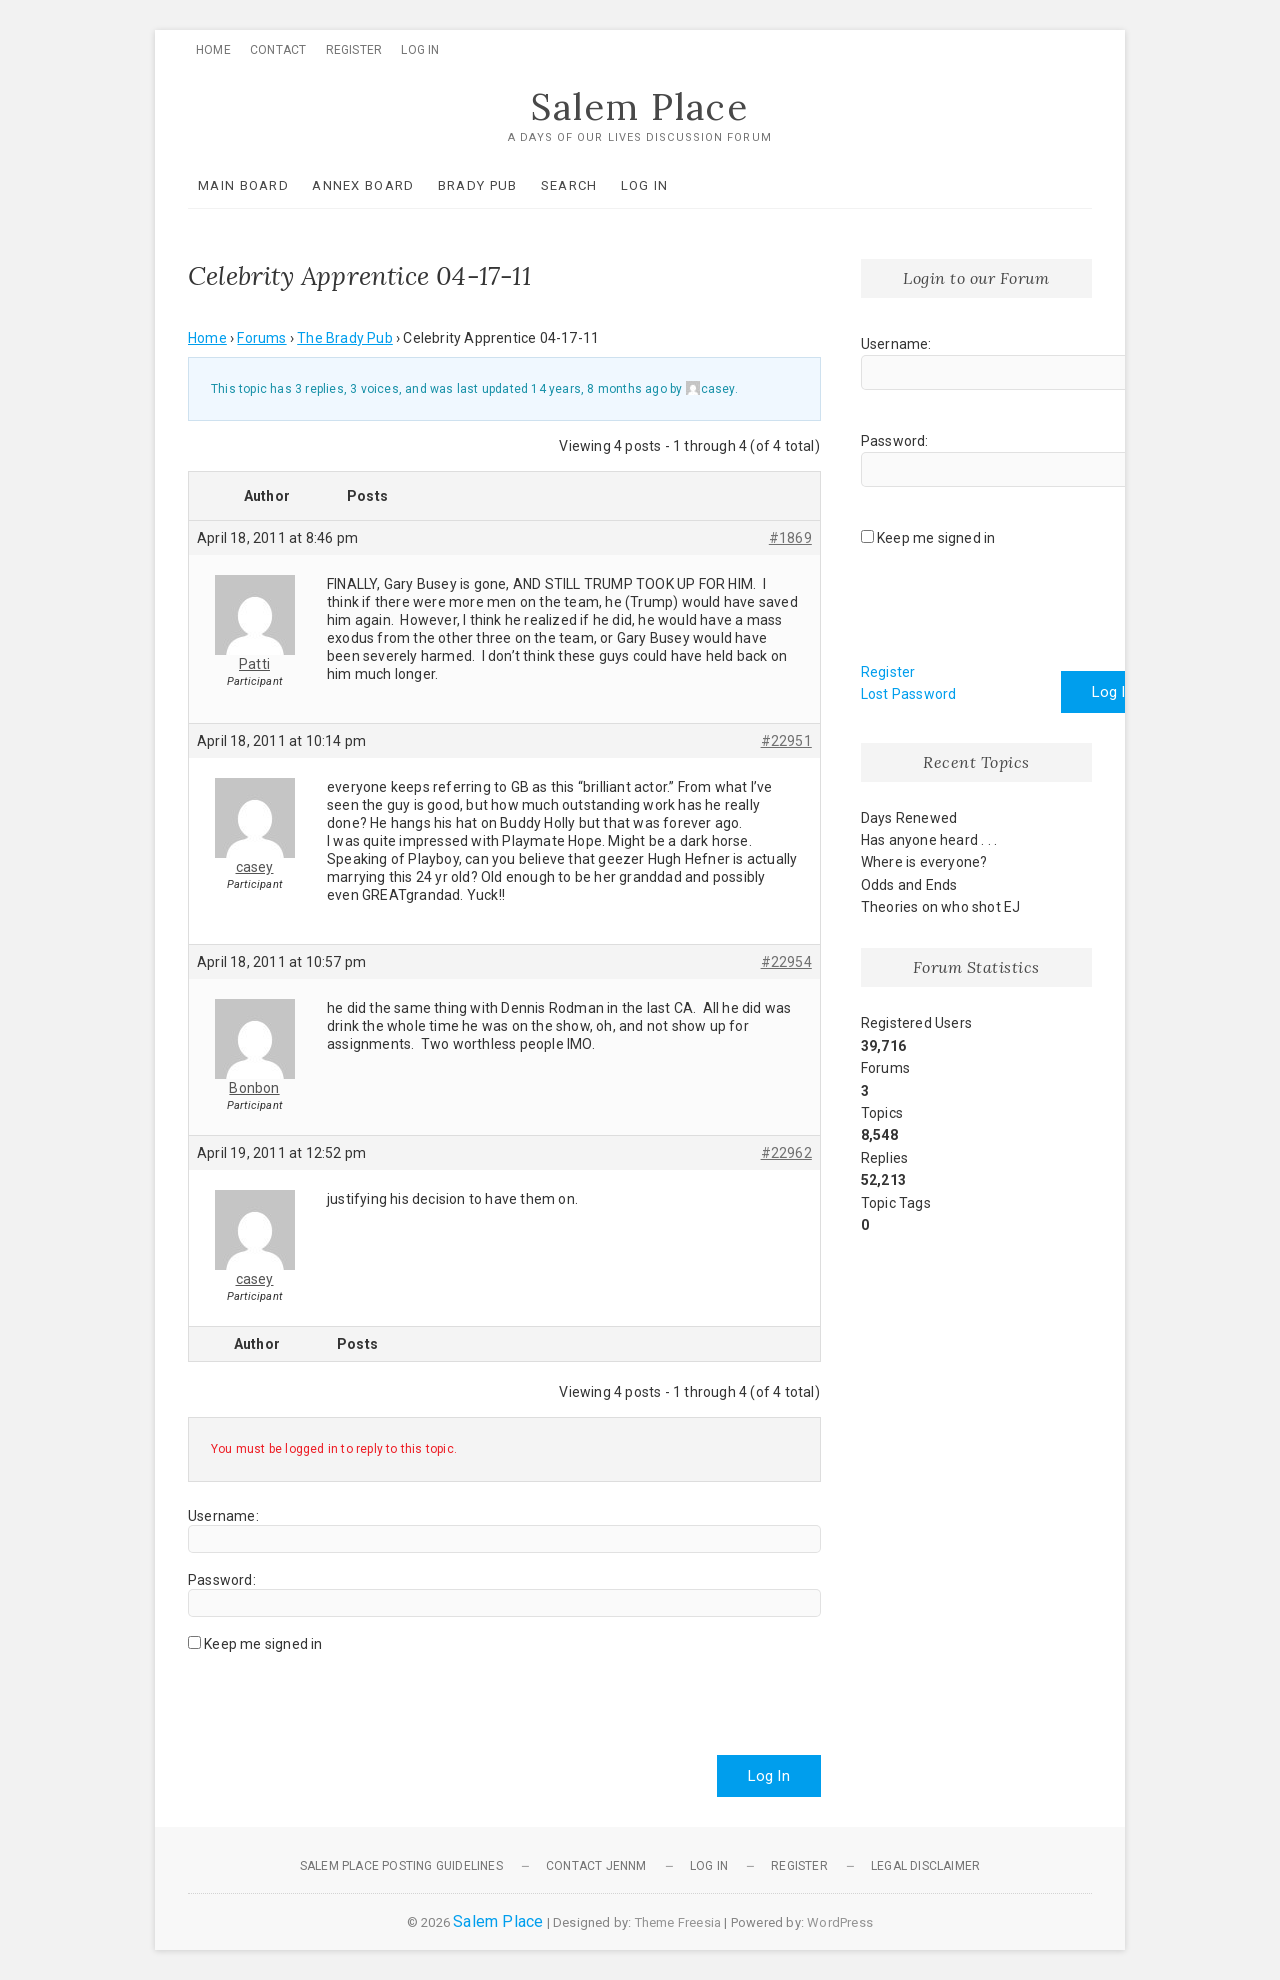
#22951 (786, 741)
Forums (261, 338)
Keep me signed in (263, 1644)
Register (354, 50)
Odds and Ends (909, 885)
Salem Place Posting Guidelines (401, 1866)
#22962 (786, 1153)
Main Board (243, 185)
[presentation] (340, 1696)
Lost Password (909, 694)
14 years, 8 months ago (598, 389)
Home (213, 50)
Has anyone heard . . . (929, 840)
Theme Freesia (678, 1922)
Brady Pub (478, 185)
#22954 (786, 962)
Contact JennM (596, 1866)
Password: (222, 1580)
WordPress (840, 1922)
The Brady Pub (345, 338)
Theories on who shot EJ (941, 907)
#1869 (790, 538)
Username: (223, 1516)
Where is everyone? (924, 862)
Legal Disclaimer (925, 1866)
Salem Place (640, 107)
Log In (420, 50)
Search (569, 185)
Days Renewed (909, 818)
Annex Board (363, 185)
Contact (278, 50)
